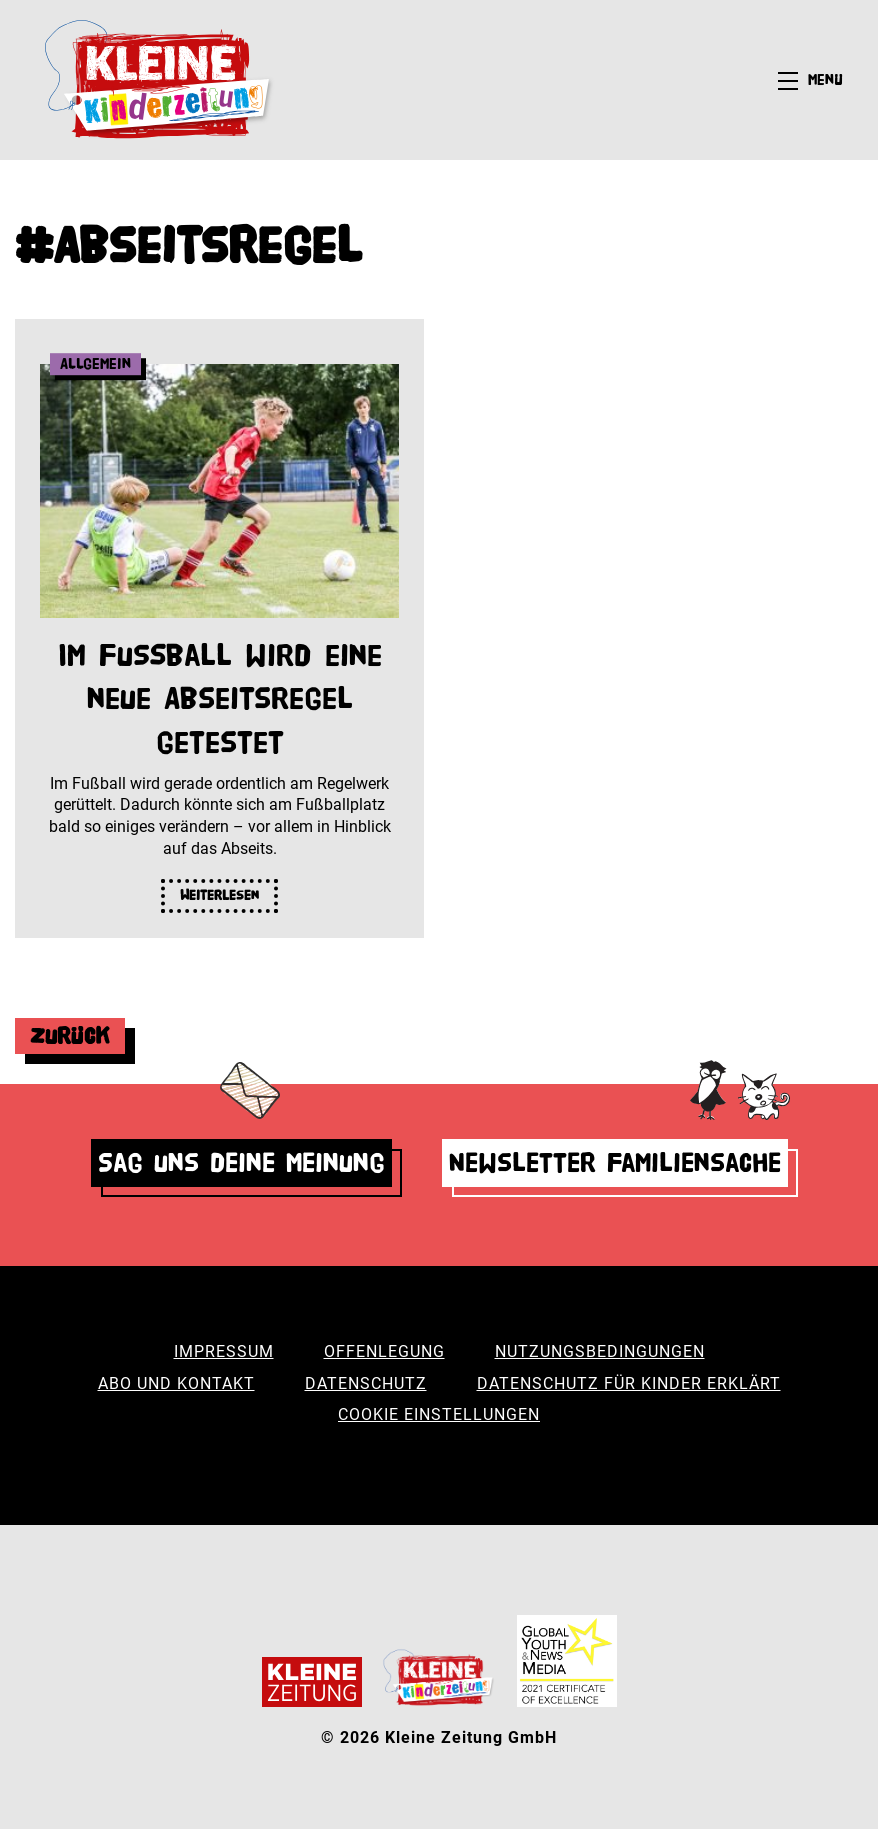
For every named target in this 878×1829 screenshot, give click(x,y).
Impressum (224, 1351)
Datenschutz (366, 1383)
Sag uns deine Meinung (241, 1162)
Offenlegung (384, 1351)
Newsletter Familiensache (615, 1162)
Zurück (70, 1035)
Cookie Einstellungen (439, 1414)
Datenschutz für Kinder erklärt (629, 1383)
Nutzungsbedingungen (600, 1351)
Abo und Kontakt (176, 1383)
